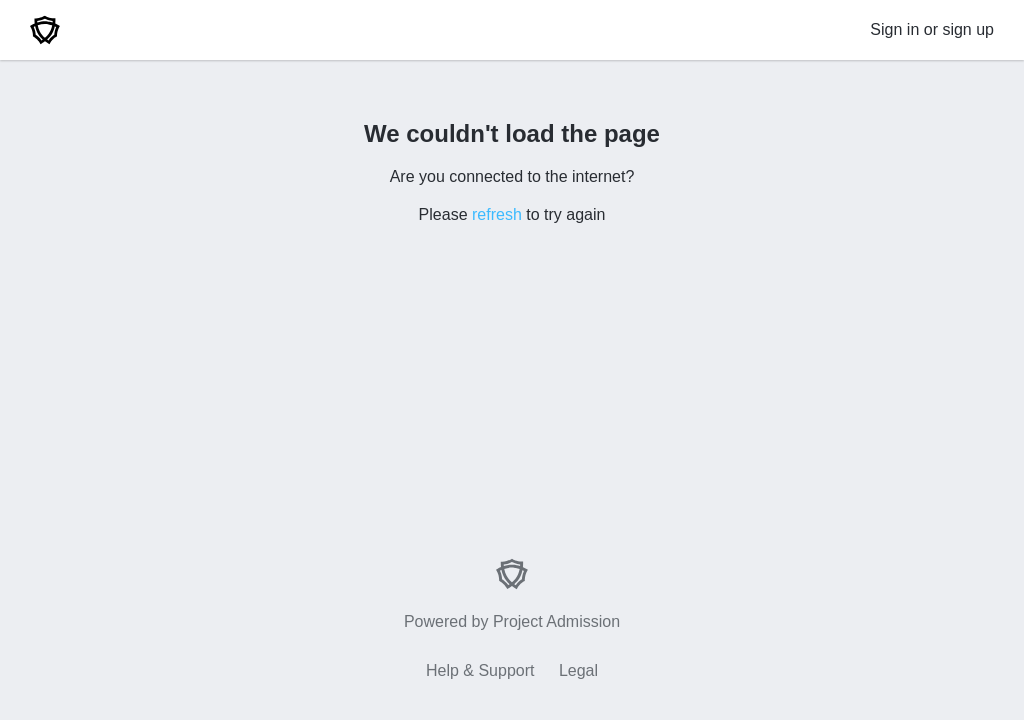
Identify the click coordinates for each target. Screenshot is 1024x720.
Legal (578, 670)
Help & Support (480, 670)
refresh (497, 214)
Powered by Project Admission (512, 594)
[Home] (45, 30)
